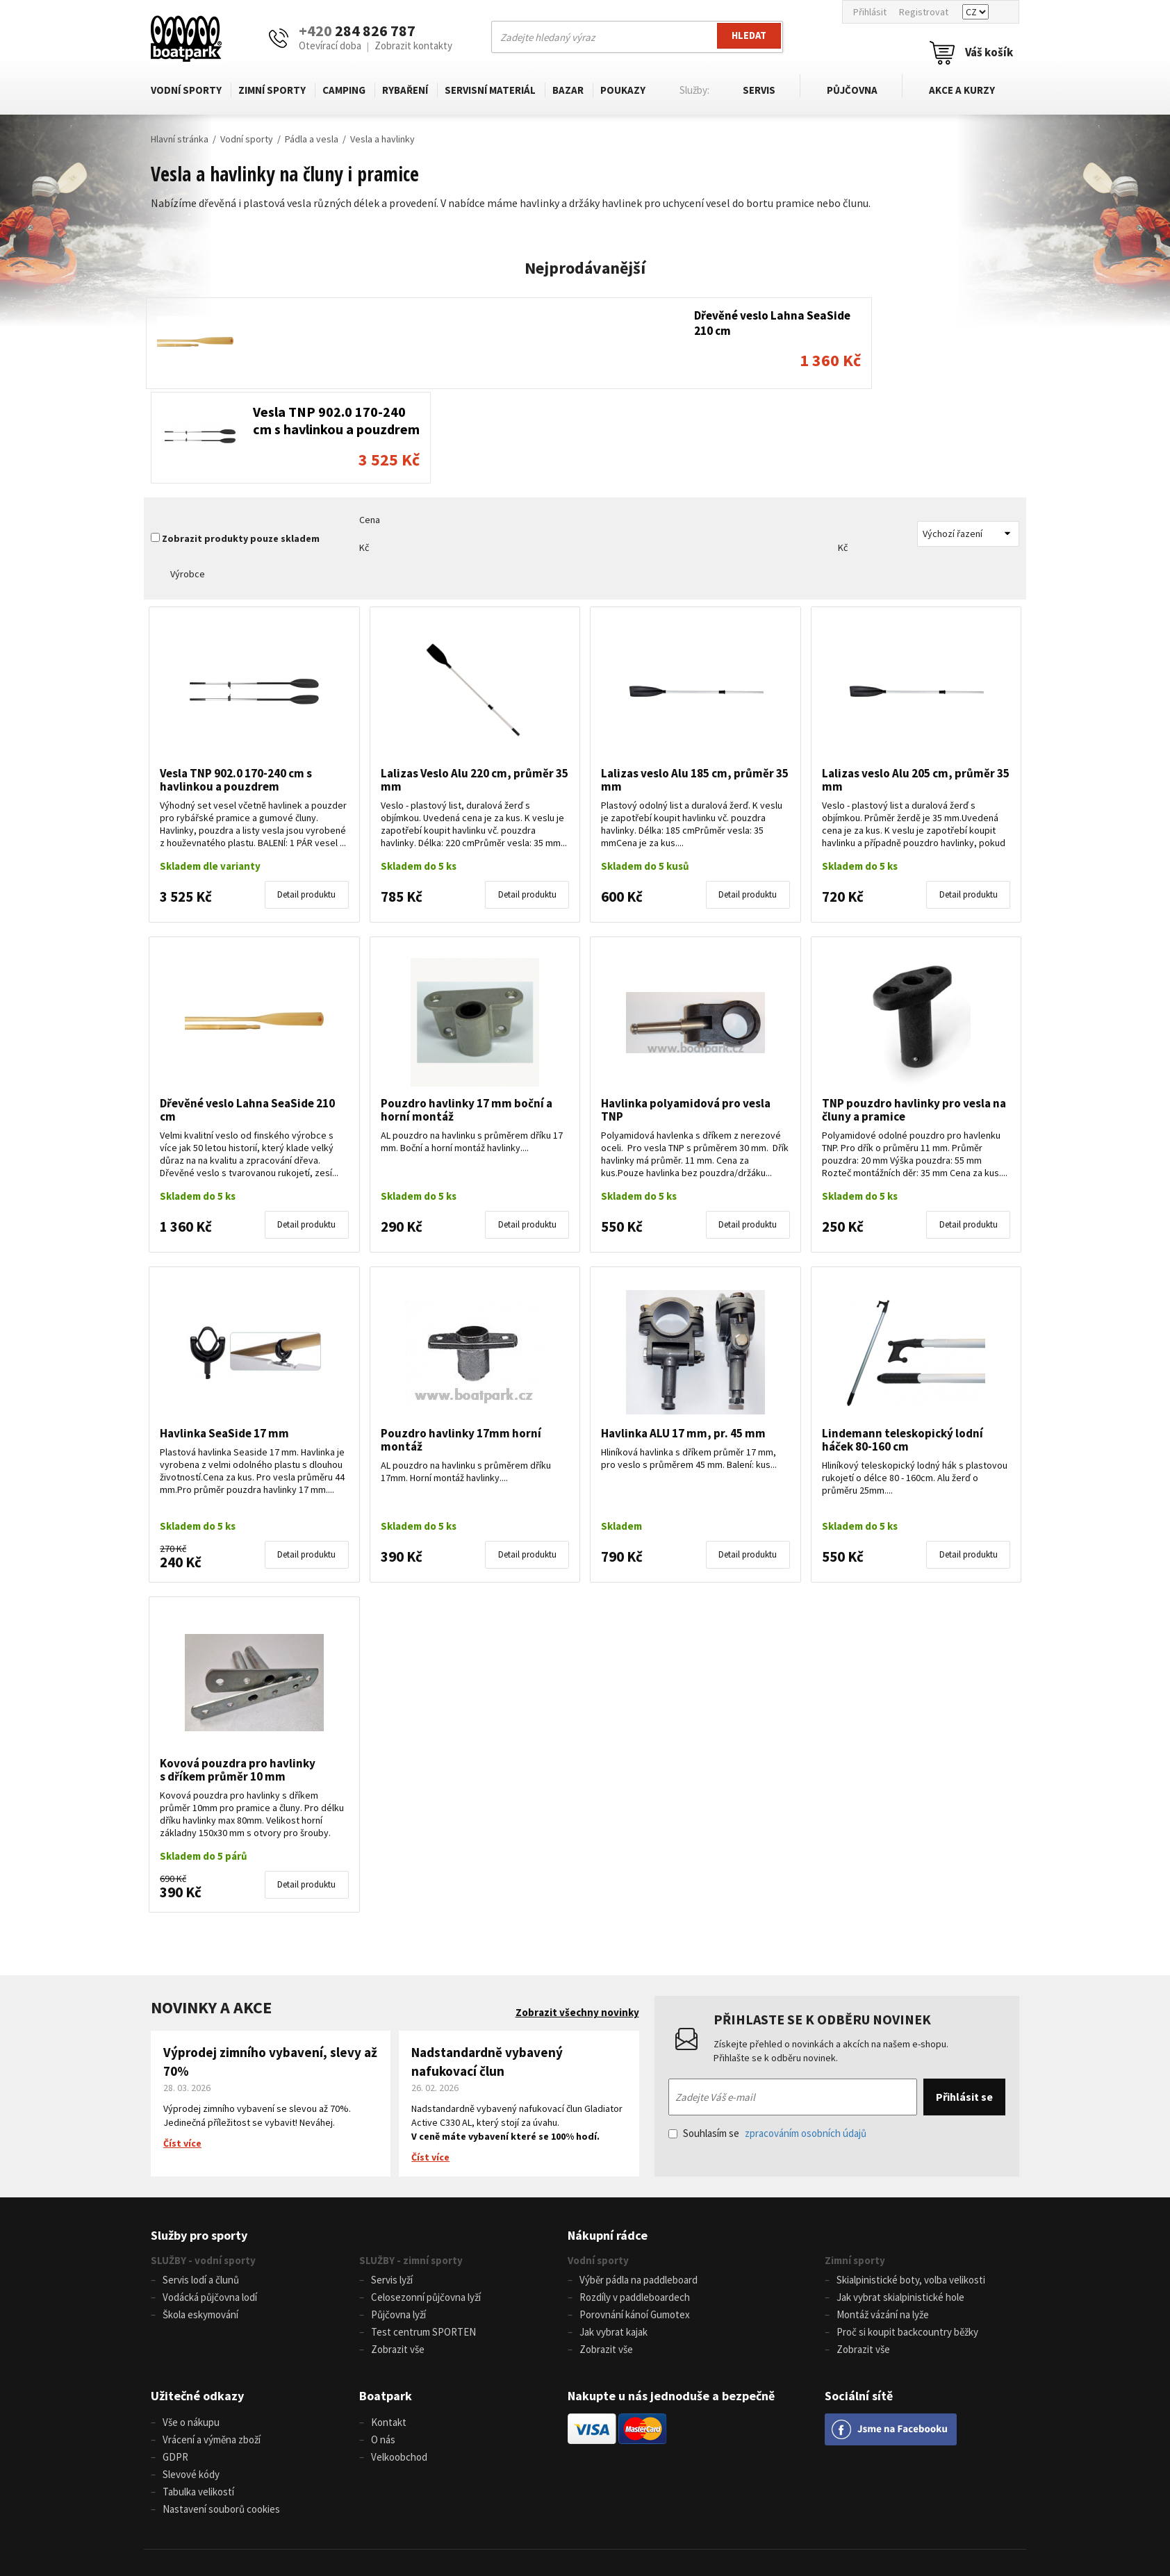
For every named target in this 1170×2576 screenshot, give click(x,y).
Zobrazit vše (398, 2252)
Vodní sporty (186, 90)
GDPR (175, 2356)
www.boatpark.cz (550, 2521)
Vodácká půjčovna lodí (210, 2201)
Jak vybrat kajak (613, 2235)
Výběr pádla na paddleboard (638, 2185)
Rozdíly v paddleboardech (634, 2201)
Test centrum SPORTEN (423, 2235)
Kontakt (388, 2323)
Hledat (747, 36)
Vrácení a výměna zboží (212, 2340)
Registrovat (923, 12)
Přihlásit (870, 12)
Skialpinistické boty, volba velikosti (911, 2185)
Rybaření (405, 90)
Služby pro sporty (199, 2141)
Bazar (568, 90)
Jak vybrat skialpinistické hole (900, 2201)
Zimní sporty (272, 90)
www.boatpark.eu (627, 2521)
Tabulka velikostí (198, 2390)
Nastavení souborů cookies (221, 2406)
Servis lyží (392, 2185)
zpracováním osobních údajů (805, 2039)
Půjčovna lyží (398, 2218)
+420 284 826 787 (378, 2505)
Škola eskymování (200, 2218)
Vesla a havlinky (382, 139)
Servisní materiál (490, 90)
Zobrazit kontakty (413, 45)
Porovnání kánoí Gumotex (634, 2218)
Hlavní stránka (179, 139)
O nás (383, 2340)
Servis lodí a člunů (201, 2185)
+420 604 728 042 (363, 2521)
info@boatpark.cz (565, 2505)
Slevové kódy (191, 2373)
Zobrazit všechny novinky (577, 1918)
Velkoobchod (399, 2356)
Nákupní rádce (608, 2141)
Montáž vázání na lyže (883, 2218)
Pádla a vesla (311, 139)
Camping (343, 90)
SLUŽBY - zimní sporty (411, 2165)
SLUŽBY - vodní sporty (203, 2165)
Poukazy (622, 90)
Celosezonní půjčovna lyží (426, 2201)
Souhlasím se (767, 2039)
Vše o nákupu (191, 2323)
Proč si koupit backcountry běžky (907, 2235)
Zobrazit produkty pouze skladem (241, 444)
